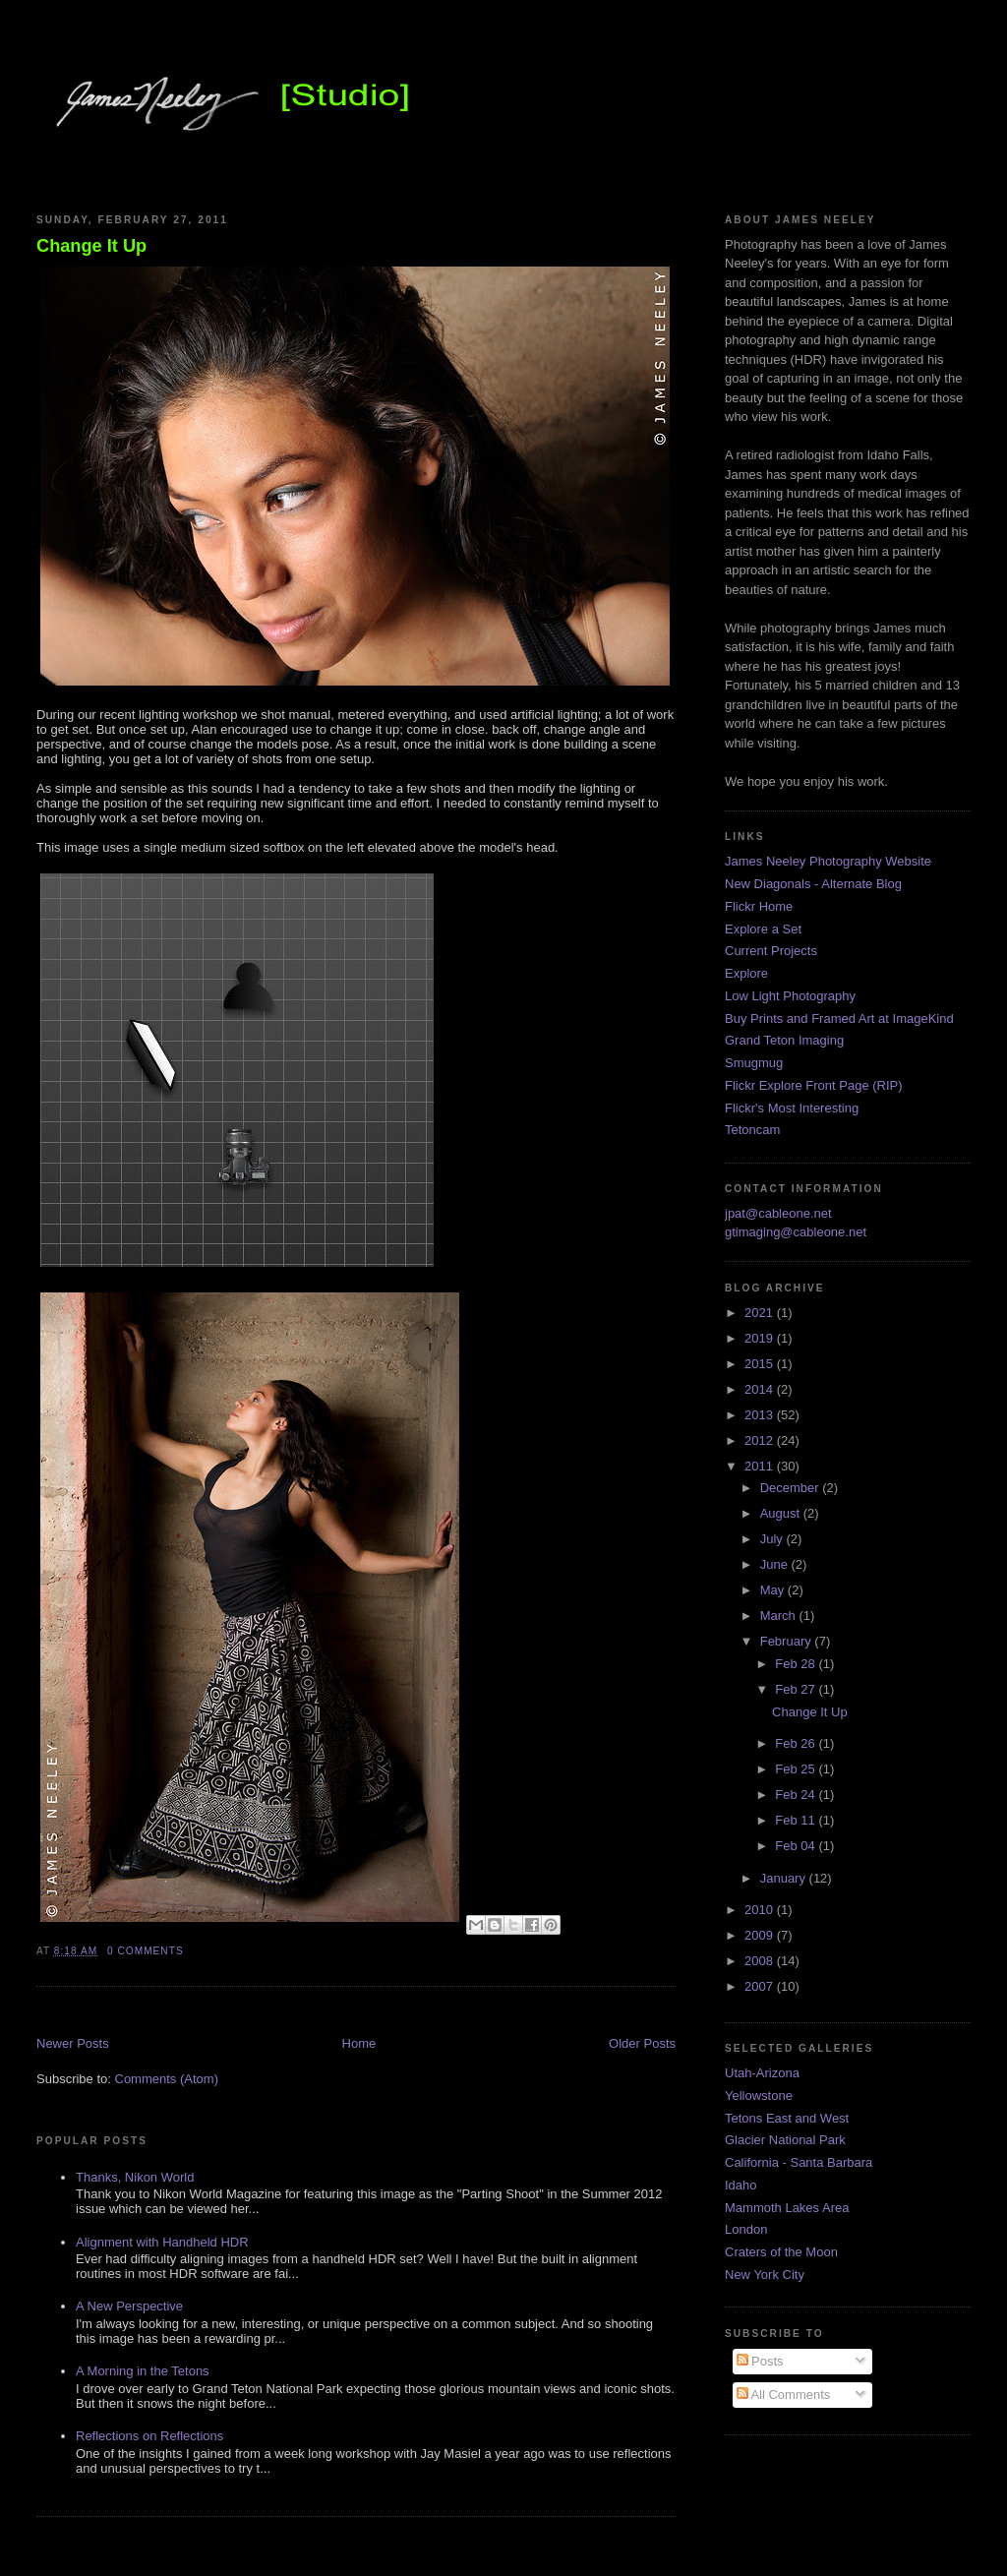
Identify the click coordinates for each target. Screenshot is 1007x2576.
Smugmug (754, 1062)
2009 (760, 1935)
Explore (746, 973)
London (746, 2229)
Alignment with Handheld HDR (162, 2242)
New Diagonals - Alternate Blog (813, 883)
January (784, 1878)
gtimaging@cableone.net (795, 1232)
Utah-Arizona (762, 2073)
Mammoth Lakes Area (787, 2207)
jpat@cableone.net (778, 1213)
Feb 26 (796, 1743)
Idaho (741, 2185)
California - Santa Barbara (798, 2162)
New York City (764, 2274)
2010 (760, 1909)
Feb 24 (796, 1794)
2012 (760, 1440)
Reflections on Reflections (149, 2435)
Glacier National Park (785, 2139)
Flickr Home (759, 906)
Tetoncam (752, 1129)
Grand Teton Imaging (784, 1040)
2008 (760, 1960)
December (791, 1487)
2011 (760, 1466)
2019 (760, 1338)
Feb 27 (796, 1689)
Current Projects (771, 950)
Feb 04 (796, 1845)
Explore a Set (763, 929)
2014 (760, 1389)
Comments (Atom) (166, 2078)
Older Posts (642, 2043)
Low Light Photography (790, 995)
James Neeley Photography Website (828, 861)
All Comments (784, 2394)
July (773, 1538)
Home (359, 2043)
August (781, 1513)
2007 (760, 1986)
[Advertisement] (266, 2013)
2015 (760, 1363)
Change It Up (91, 246)
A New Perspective (129, 2306)
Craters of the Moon (781, 2252)
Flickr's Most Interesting (792, 1108)
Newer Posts (72, 2043)
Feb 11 (796, 1820)
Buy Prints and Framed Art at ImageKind (839, 1018)
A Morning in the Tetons (142, 2371)
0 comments (145, 1951)
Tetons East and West (787, 2118)
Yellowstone (759, 2095)
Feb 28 (796, 1663)
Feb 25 (796, 1769)
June (776, 1564)
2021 (760, 1312)
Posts (760, 2361)
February (787, 1641)
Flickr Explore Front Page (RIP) (814, 1085)
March (780, 1615)
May (774, 1590)
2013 (760, 1415)
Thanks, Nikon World (135, 2177)
